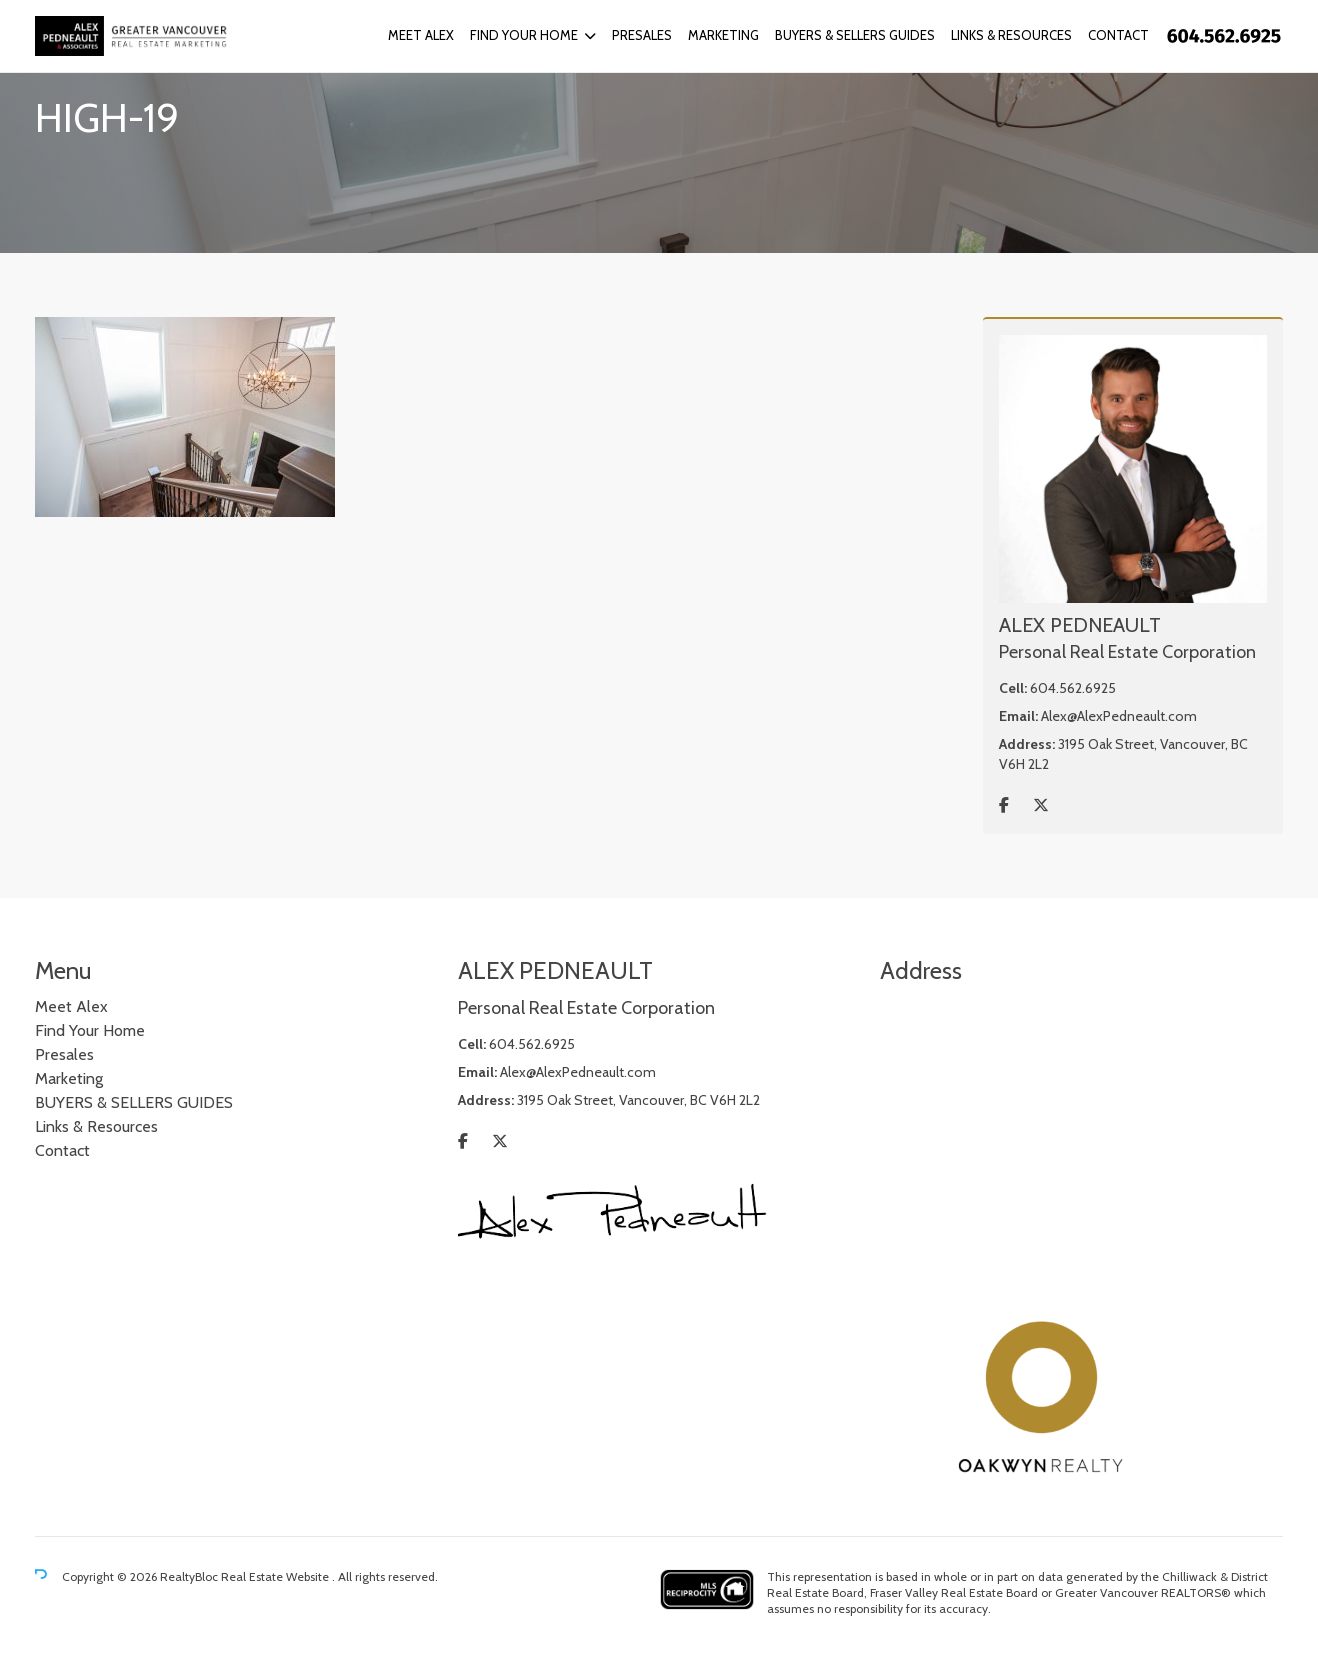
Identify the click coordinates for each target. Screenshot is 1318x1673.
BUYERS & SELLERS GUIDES (855, 35)
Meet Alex (421, 35)
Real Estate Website (276, 1576)
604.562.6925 (1073, 688)
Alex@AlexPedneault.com (1119, 716)
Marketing (723, 35)
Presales (642, 35)
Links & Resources (1011, 35)
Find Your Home (524, 35)
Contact (1118, 35)
